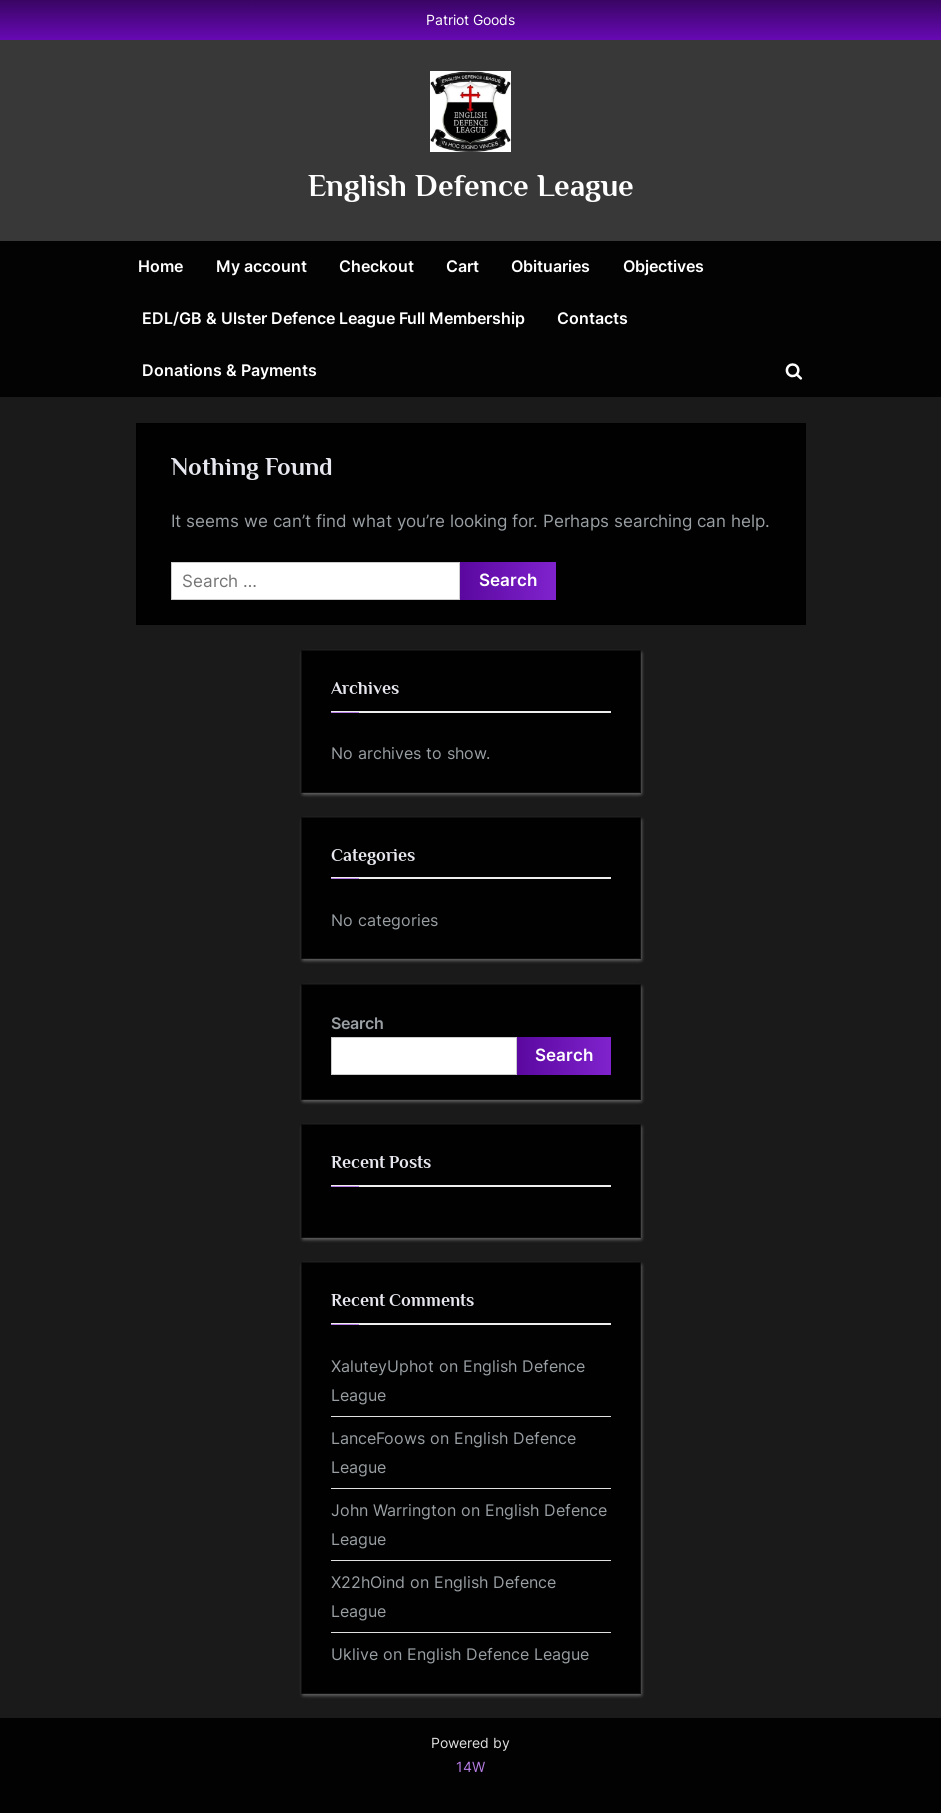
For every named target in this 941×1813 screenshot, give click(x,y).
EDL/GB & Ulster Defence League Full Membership (333, 318)
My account (261, 266)
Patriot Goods (470, 19)
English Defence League (471, 185)
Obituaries (550, 266)
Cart (462, 266)
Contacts (592, 318)
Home (160, 266)
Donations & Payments (229, 370)
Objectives (663, 266)
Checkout (376, 266)
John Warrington (393, 1510)
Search (357, 1023)
